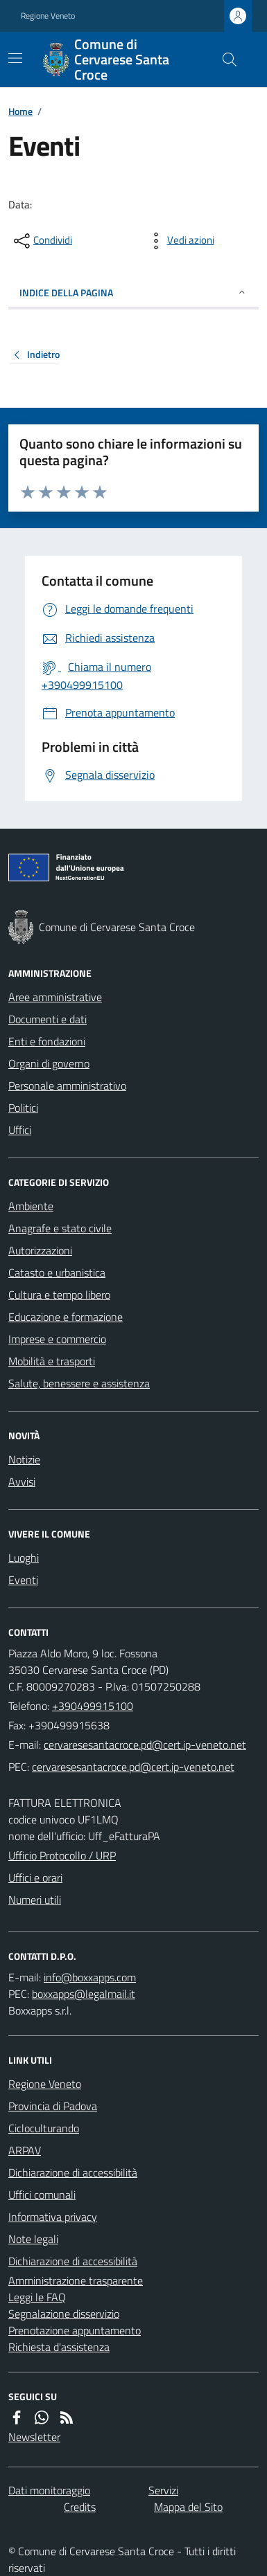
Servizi (163, 2490)
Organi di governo (48, 1063)
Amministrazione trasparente (75, 2280)
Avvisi (21, 1481)
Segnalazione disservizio (63, 2313)
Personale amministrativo (67, 1085)
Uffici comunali (42, 2194)
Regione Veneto (48, 16)
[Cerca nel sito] (224, 59)
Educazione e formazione (65, 1316)
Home (20, 111)
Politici (23, 1107)
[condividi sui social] (41, 241)
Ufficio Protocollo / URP (62, 1855)
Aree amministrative (55, 997)
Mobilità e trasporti (51, 1361)
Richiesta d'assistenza (59, 2347)
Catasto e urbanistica (56, 1272)
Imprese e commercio (57, 1339)
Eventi (23, 1579)
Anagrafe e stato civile (60, 1228)
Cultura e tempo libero (59, 1294)
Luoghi (23, 1557)
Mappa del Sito (188, 2506)
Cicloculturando (43, 2128)
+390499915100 (92, 1705)
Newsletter (34, 2437)
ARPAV (24, 2150)
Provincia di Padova (52, 2106)
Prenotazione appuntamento (74, 2330)
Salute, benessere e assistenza (79, 1383)
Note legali (33, 2239)
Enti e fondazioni (46, 1041)
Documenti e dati (47, 1019)
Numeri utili (34, 1899)
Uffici (19, 1130)
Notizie (24, 1459)
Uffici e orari (35, 1877)
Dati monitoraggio (49, 2490)
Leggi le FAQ (37, 2297)
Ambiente (30, 1206)
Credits (80, 2506)
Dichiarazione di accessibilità (72, 2172)
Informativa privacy (52, 2216)
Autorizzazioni (40, 1250)
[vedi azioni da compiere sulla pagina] (179, 241)
